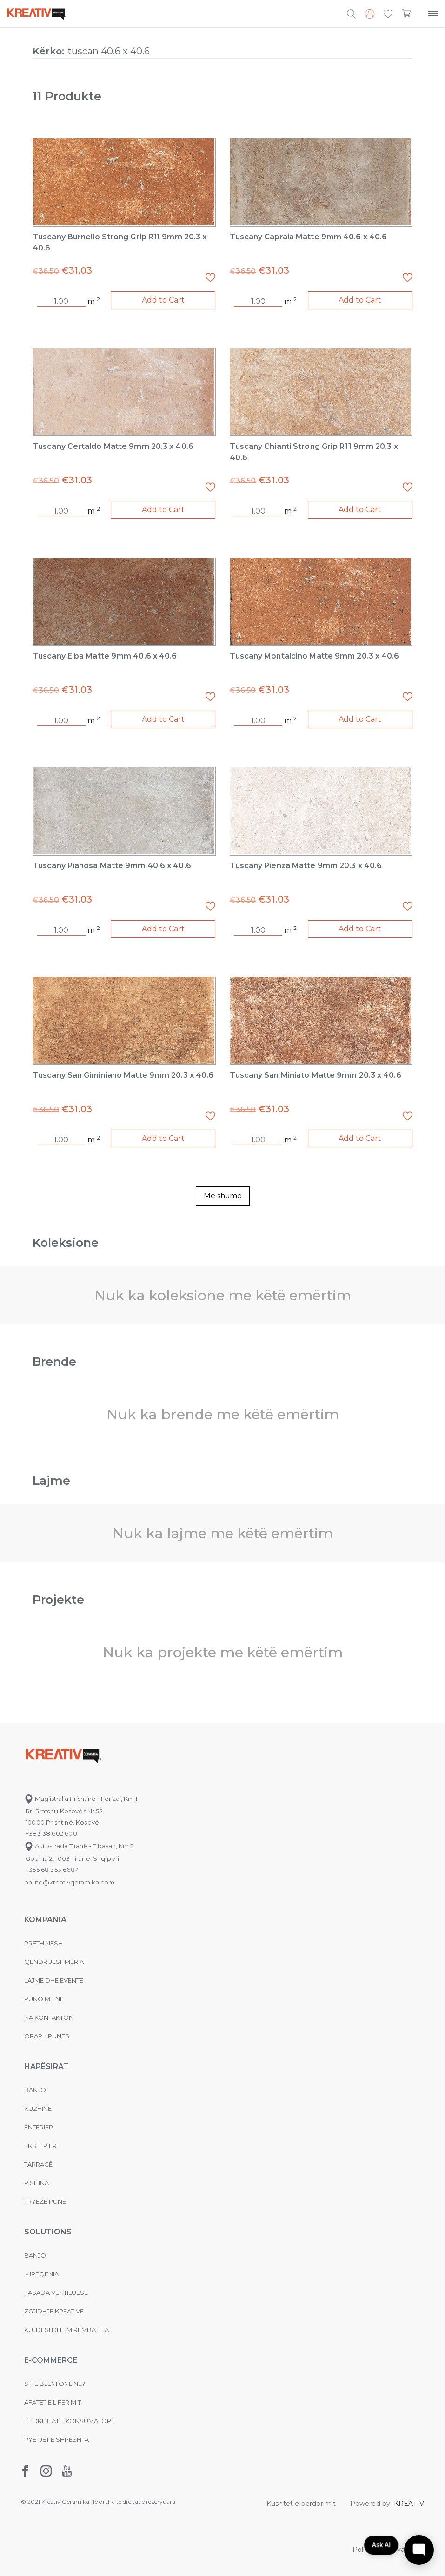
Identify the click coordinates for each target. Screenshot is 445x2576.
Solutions (48, 2231)
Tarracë (38, 2164)
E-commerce (50, 2360)
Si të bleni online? (54, 2383)
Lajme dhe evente (53, 1980)
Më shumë (223, 1195)
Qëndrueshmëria (54, 1961)
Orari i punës (46, 2036)
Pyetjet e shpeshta (56, 2439)
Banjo (35, 2090)
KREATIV (409, 2503)
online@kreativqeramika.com (69, 1882)
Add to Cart (163, 300)
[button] (388, 14)
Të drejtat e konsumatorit (70, 2420)
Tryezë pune (45, 2201)
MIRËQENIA (41, 2274)
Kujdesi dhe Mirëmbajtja (66, 2329)
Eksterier (40, 2145)
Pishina (36, 2183)
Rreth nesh (43, 1943)
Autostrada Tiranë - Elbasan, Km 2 (78, 1846)
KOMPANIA (45, 1919)
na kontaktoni (49, 2017)
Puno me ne (44, 1999)
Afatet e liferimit (52, 2402)
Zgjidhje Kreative (54, 2311)
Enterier (38, 2127)
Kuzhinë (38, 2108)
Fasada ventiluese (56, 2292)
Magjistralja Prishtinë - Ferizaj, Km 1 (80, 1798)
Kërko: (48, 51)
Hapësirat (46, 2066)
